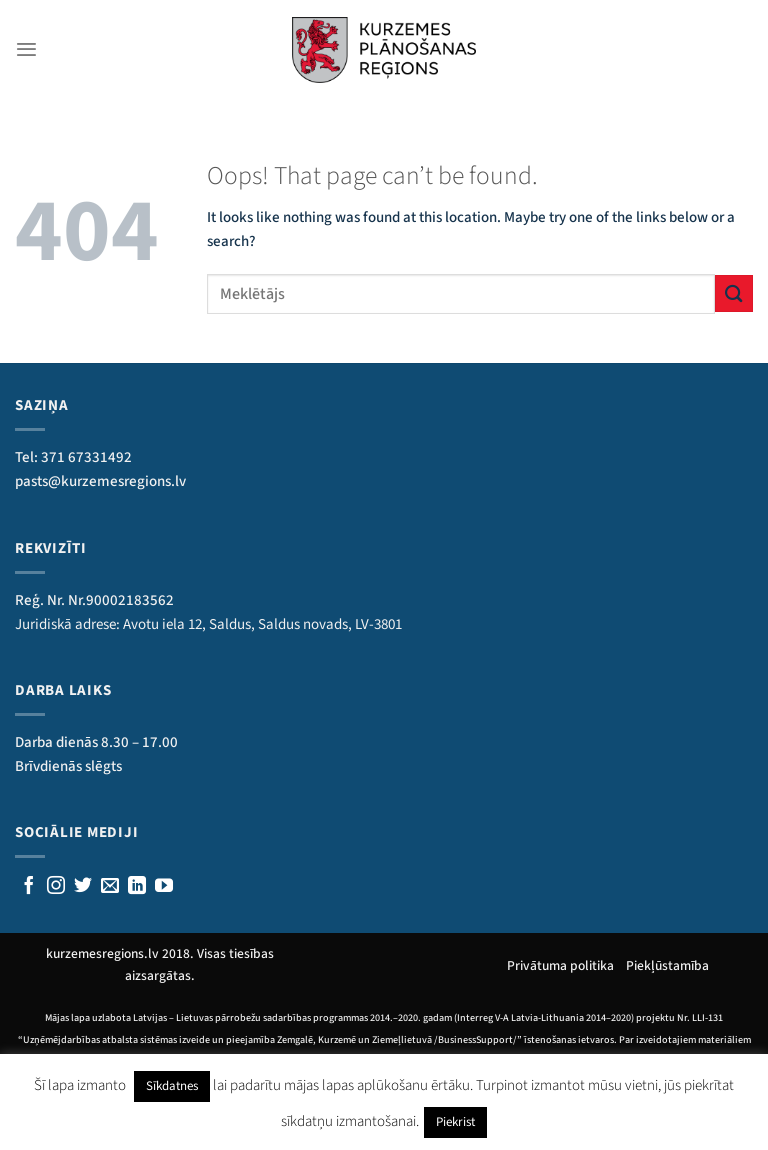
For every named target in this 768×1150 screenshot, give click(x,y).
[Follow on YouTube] (164, 887)
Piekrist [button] (455, 1122)
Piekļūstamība (667, 965)
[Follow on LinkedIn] (137, 887)
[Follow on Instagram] (56, 887)
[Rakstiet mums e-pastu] (110, 887)
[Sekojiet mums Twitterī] (83, 887)
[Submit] (734, 293)
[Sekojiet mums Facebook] (29, 887)
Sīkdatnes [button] (172, 1086)
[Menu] (26, 49)
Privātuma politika (566, 965)
